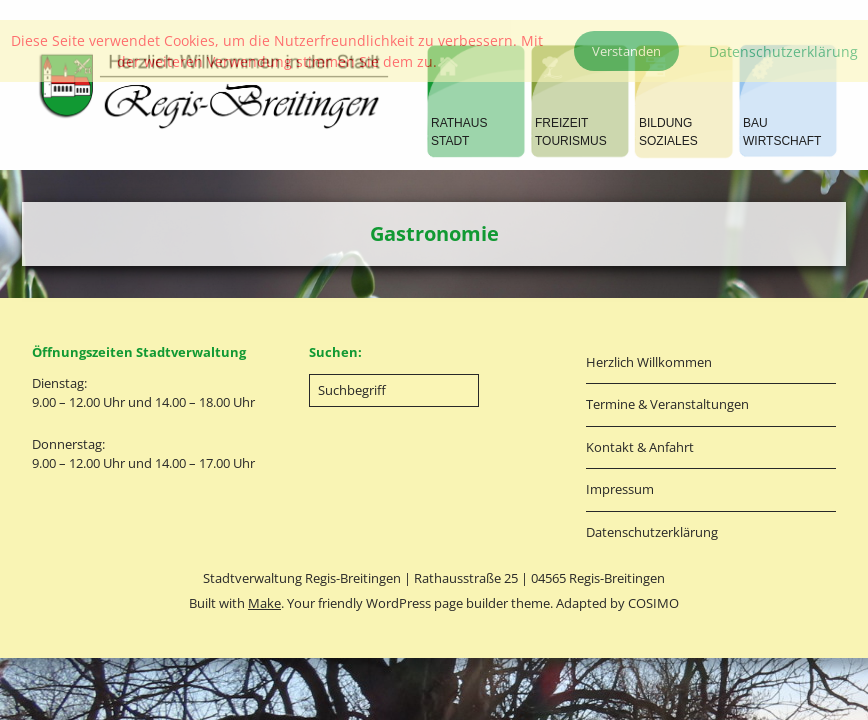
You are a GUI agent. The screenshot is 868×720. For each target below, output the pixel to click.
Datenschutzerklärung (652, 532)
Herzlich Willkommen (649, 362)
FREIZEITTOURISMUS (571, 132)
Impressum (620, 489)
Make (264, 603)
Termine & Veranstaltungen (667, 404)
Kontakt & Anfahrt (640, 447)
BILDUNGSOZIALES (668, 132)
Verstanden (626, 51)
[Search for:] (394, 391)
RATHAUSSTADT (459, 132)
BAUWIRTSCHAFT (782, 132)
